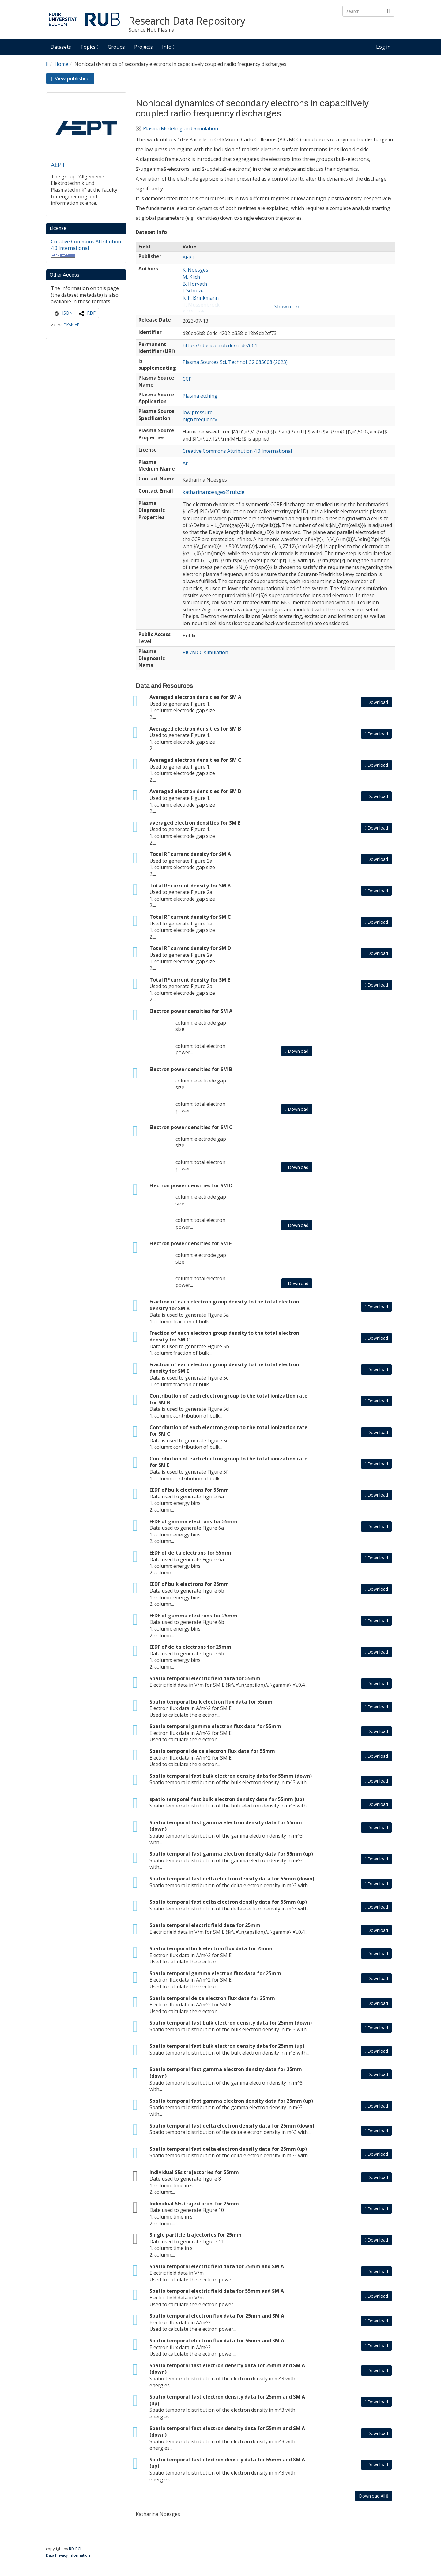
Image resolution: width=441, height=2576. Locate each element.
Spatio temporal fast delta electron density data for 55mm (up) (228, 1902)
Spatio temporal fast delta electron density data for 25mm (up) (228, 2149)
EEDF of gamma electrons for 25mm (193, 1615)
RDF (91, 313)
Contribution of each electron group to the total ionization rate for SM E (228, 1462)
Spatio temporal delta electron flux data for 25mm (212, 1998)
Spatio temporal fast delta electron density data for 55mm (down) (231, 1878)
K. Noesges (195, 269)
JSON (67, 313)
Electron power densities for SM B (190, 1069)
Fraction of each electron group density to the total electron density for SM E (224, 1368)
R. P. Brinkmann (201, 297)
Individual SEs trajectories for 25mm (194, 2203)
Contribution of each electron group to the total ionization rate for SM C (228, 1430)
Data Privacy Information (68, 2555)
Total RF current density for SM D (190, 948)
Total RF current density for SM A (190, 854)
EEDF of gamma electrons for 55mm (193, 1521)
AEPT (58, 165)
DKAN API (72, 324)
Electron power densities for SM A (190, 1011)
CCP (187, 379)
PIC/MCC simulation (205, 652)
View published (72, 79)
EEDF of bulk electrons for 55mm (189, 1489)
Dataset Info (151, 232)
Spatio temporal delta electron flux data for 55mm (212, 1751)
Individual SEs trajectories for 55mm (194, 2172)
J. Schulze (193, 290)
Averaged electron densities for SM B (195, 728)
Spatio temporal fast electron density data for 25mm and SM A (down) (227, 2369)
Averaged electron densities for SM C (195, 760)
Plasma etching (200, 395)
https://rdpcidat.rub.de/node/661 (220, 345)
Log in (383, 47)
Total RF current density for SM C (190, 917)
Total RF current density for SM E (189, 979)
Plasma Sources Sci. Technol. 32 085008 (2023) (235, 362)
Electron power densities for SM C (190, 1127)
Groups (116, 47)
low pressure (198, 412)
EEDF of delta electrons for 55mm (190, 1552)
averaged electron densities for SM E (194, 822)
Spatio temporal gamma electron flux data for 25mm (215, 1973)
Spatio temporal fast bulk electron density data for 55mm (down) (230, 1776)
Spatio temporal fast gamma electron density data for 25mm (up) (231, 2100)
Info (168, 47)
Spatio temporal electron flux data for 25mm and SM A (216, 2315)
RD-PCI (75, 2548)
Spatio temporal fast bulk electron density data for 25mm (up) (226, 2046)
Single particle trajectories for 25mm (195, 2234)
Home (61, 64)
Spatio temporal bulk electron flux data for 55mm (211, 1701)
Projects (143, 47)
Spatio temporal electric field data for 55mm (204, 1678)
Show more (287, 306)
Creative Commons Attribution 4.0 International (86, 245)
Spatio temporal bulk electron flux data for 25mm (211, 1948)
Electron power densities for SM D (190, 1185)
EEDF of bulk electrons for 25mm (189, 1584)
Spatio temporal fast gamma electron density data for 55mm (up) (231, 1853)
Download (376, 702)
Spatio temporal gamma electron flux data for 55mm (215, 1726)
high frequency (200, 419)
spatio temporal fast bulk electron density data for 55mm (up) (226, 1799)
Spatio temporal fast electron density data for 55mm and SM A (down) (227, 2431)
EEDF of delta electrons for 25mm (190, 1646)
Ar (185, 463)
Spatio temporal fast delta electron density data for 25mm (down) (231, 2125)
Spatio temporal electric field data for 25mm (204, 1925)
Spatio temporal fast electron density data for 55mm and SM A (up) (227, 2463)
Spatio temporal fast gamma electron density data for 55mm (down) (225, 1826)
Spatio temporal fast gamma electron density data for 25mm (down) (225, 2072)
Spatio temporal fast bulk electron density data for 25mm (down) (230, 2022)
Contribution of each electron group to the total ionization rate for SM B (228, 1399)
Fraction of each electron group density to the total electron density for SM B (224, 1305)
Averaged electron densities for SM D (195, 791)
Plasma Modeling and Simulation (180, 128)
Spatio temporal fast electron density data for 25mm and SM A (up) (227, 2400)
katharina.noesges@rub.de (213, 492)
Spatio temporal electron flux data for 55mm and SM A (216, 2340)
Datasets (61, 47)
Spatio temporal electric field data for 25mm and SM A (216, 2266)
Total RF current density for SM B (190, 885)
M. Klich (191, 276)
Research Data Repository (187, 21)
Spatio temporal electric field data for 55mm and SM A (216, 2291)
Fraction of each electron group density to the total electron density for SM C (224, 1336)
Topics (89, 47)
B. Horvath (195, 283)
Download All (373, 2496)
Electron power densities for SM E (190, 1243)
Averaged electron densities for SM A (195, 697)
